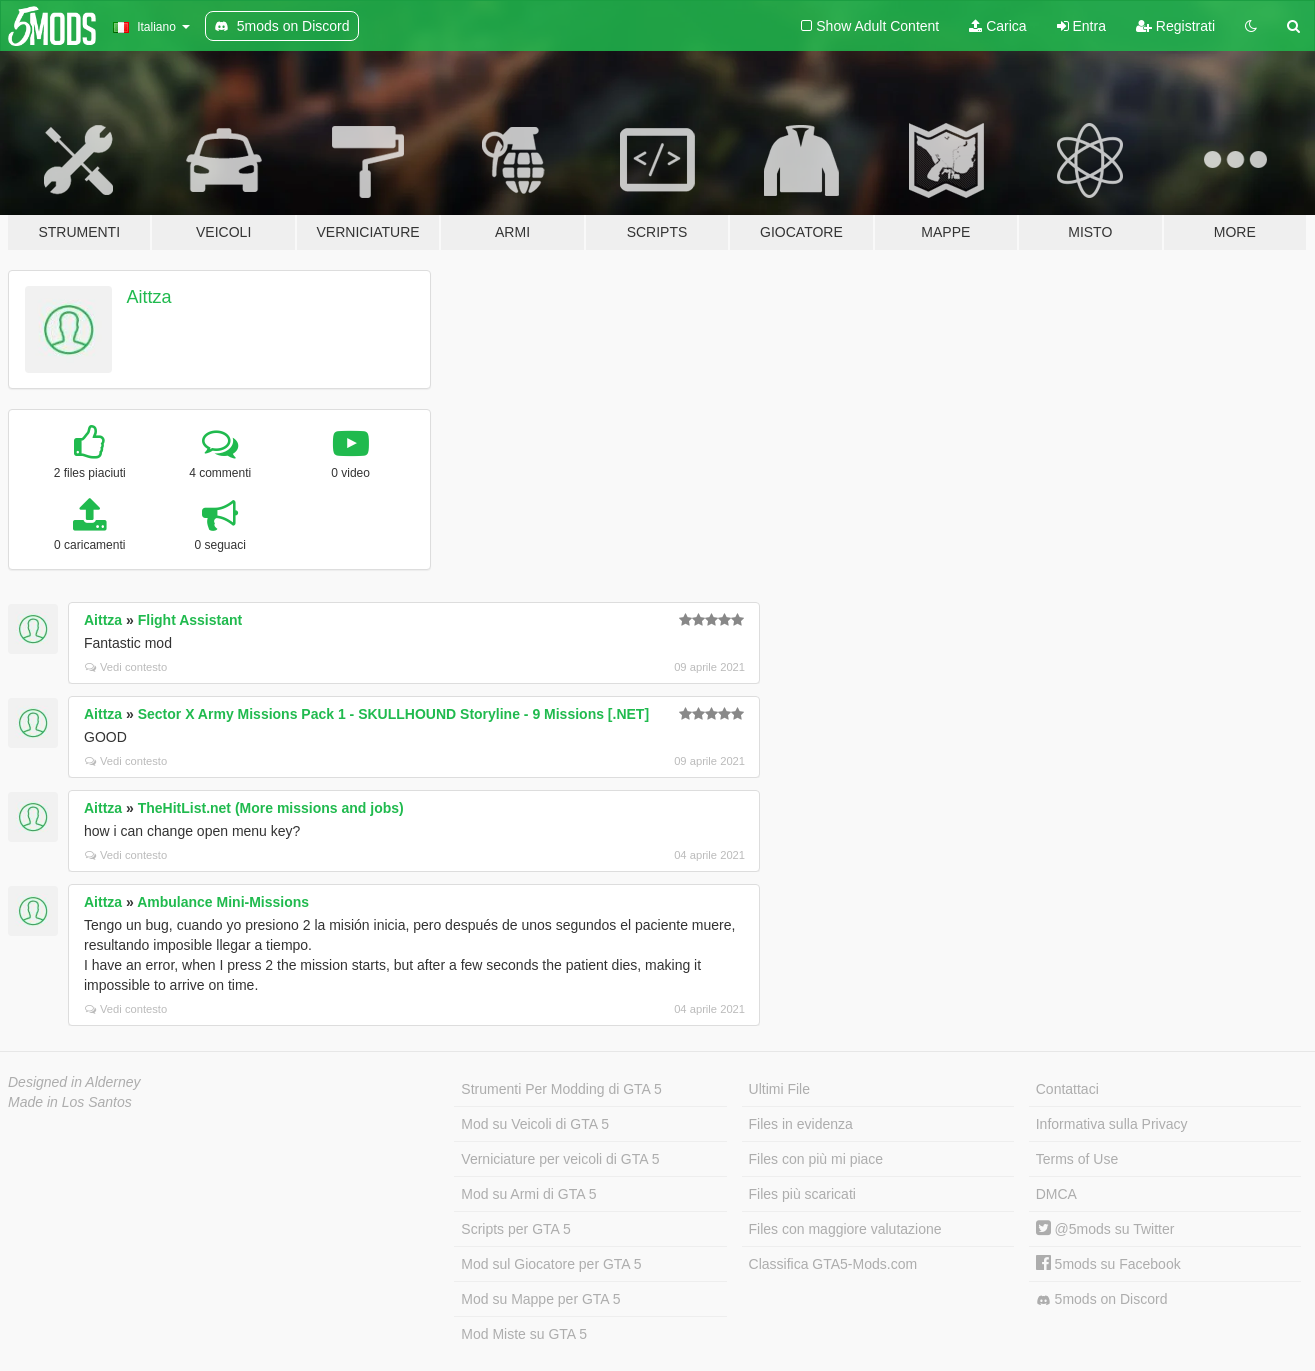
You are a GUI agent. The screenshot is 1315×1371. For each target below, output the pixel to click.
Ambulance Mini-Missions (223, 902)
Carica (997, 26)
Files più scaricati (802, 1194)
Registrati (1175, 26)
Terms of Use (1077, 1159)
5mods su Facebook (1108, 1264)
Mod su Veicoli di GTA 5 (535, 1124)
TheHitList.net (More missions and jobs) (271, 808)
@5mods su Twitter (1105, 1229)
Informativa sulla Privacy (1112, 1124)
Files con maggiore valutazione (845, 1229)
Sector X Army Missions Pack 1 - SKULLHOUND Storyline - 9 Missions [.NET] (393, 714)
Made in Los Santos (70, 1102)
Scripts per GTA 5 (515, 1229)
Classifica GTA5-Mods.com (833, 1264)
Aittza (149, 297)
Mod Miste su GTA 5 (524, 1334)
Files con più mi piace (816, 1159)
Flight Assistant (190, 620)
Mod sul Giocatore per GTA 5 (551, 1264)
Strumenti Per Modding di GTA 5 (561, 1089)
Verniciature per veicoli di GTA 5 (560, 1159)
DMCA (1056, 1194)
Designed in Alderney (74, 1082)
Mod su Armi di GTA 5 (528, 1194)
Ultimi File (779, 1089)
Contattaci (1067, 1089)
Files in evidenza (801, 1124)
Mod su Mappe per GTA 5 (540, 1299)
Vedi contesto (126, 667)
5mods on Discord (1102, 1299)
